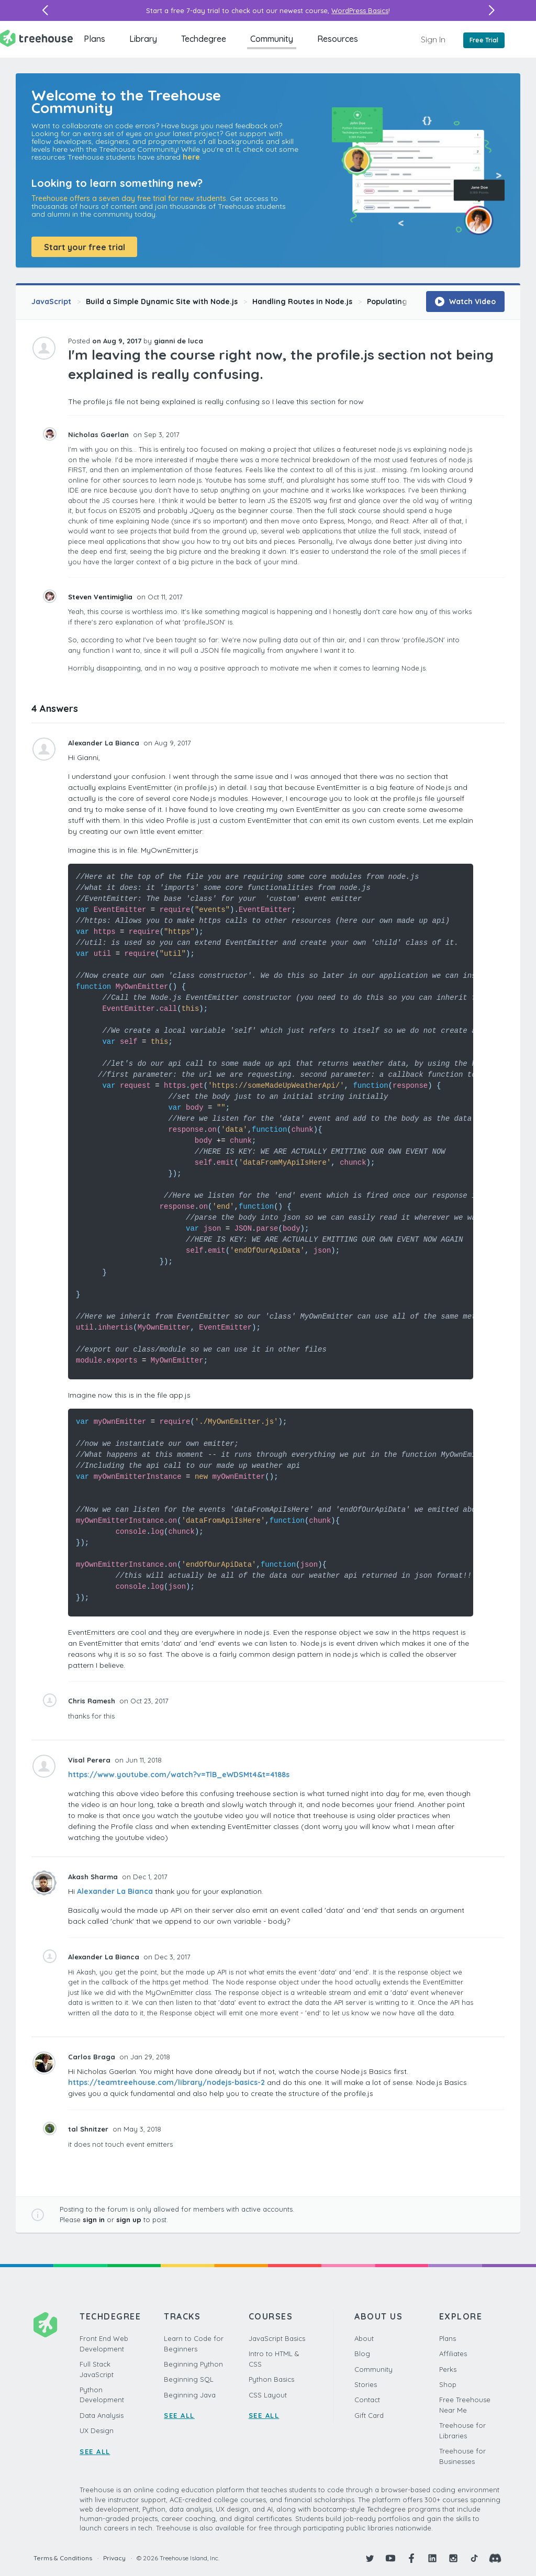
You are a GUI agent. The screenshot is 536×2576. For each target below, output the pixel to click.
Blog (362, 2353)
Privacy (114, 2558)
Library (143, 39)
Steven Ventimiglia (101, 597)
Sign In (433, 39)
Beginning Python (193, 2364)
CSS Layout (268, 2395)
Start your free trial (84, 247)
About (364, 2338)
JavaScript (51, 301)
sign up (128, 2219)
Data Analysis (102, 2415)
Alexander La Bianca (115, 1891)
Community (271, 39)
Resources (337, 39)
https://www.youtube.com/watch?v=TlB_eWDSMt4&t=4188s (178, 1774)
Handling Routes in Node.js (302, 301)
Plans (94, 39)
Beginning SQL (189, 2379)
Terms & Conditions (63, 2558)
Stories (365, 2384)
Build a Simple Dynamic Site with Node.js (162, 301)
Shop (447, 2384)
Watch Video (465, 301)
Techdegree (203, 39)
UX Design (97, 2430)
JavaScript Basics (277, 2338)
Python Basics (271, 2379)
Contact (367, 2399)
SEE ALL (95, 2451)
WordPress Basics (359, 10)
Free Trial (484, 40)
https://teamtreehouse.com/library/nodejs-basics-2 (166, 2082)
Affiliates (453, 2353)
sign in (94, 2219)
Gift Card (369, 2415)
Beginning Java (190, 2395)
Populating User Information (420, 301)
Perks (447, 2369)
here (191, 157)
